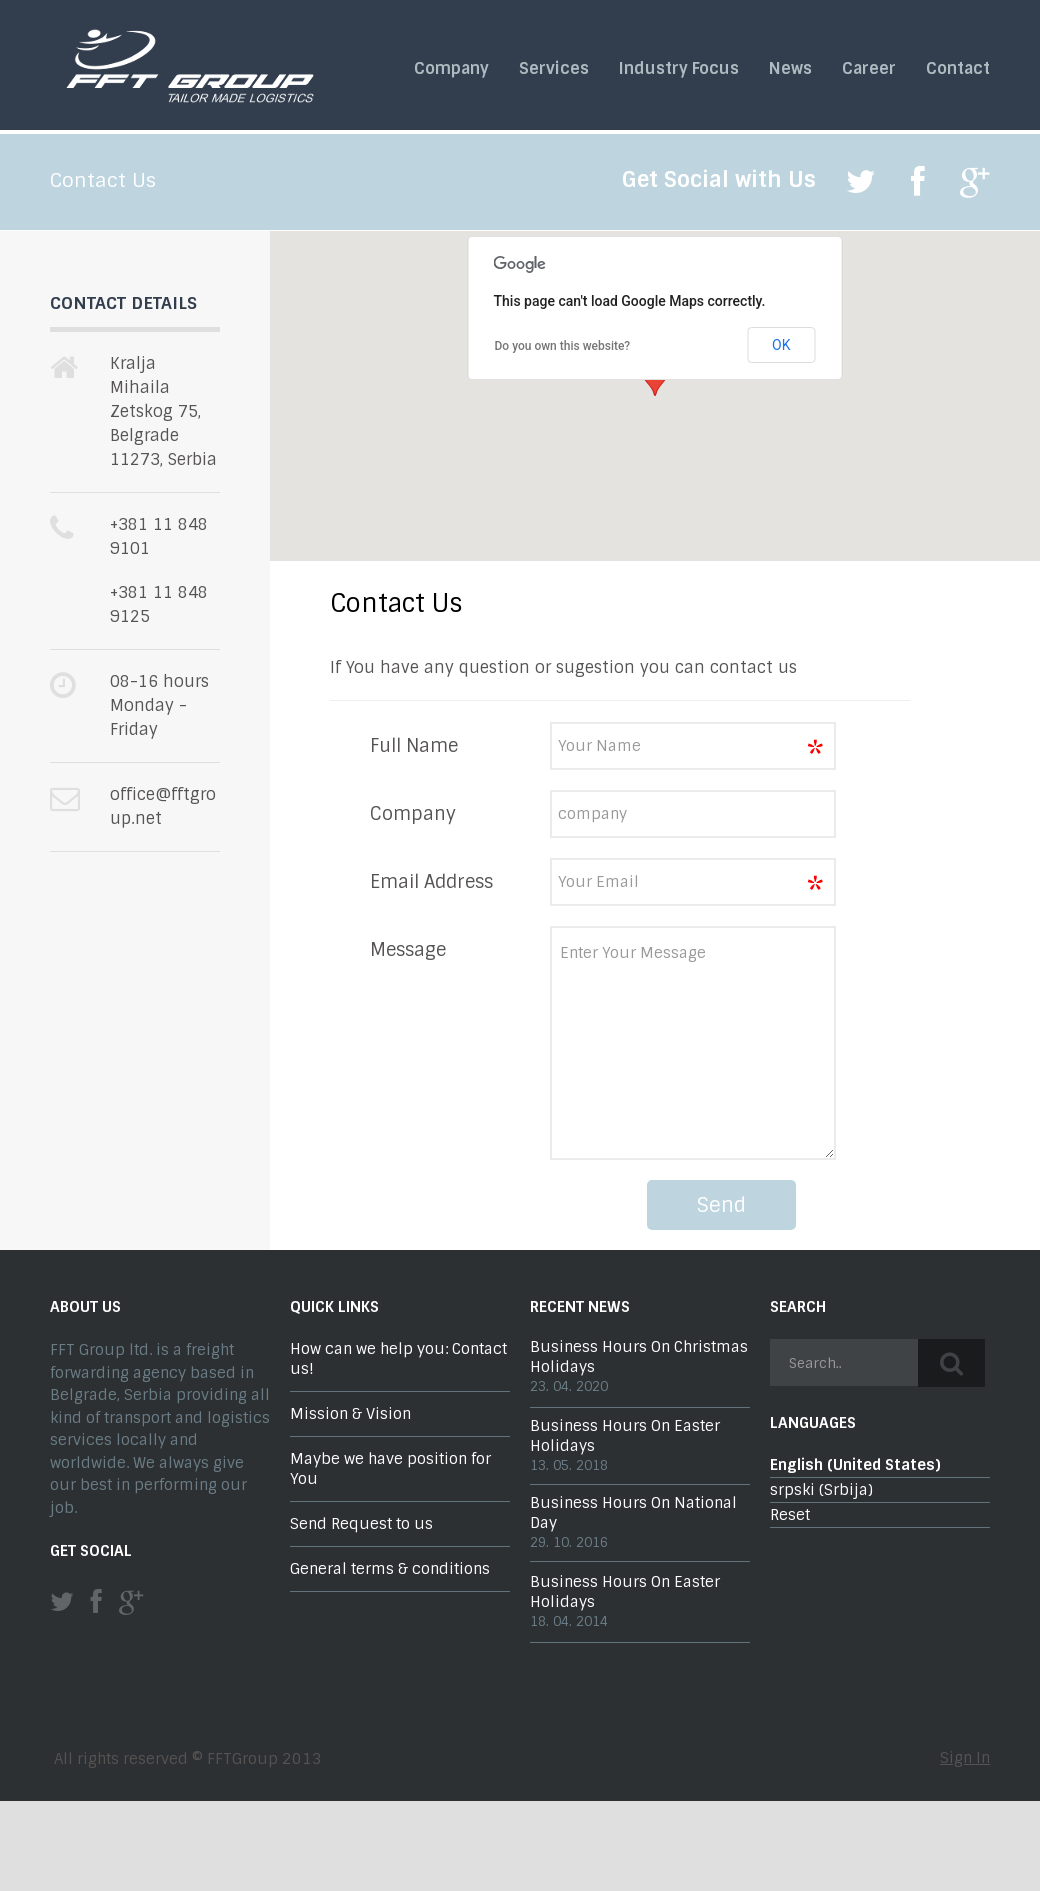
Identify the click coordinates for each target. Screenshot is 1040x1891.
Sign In (965, 1758)
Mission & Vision (350, 1414)
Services (554, 69)
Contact (958, 69)
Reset (790, 1515)
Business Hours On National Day (633, 1513)
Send (721, 1205)
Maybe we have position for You (390, 1469)
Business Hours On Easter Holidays (625, 1436)
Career (869, 69)
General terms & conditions (390, 1569)
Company (451, 69)
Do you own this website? (563, 346)
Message (408, 950)
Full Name (414, 746)
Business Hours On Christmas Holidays (639, 1357)
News (790, 69)
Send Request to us (361, 1524)
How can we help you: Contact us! (398, 1359)
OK (781, 345)
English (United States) (855, 1465)
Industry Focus (679, 69)
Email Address (431, 882)
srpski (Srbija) (821, 1490)
